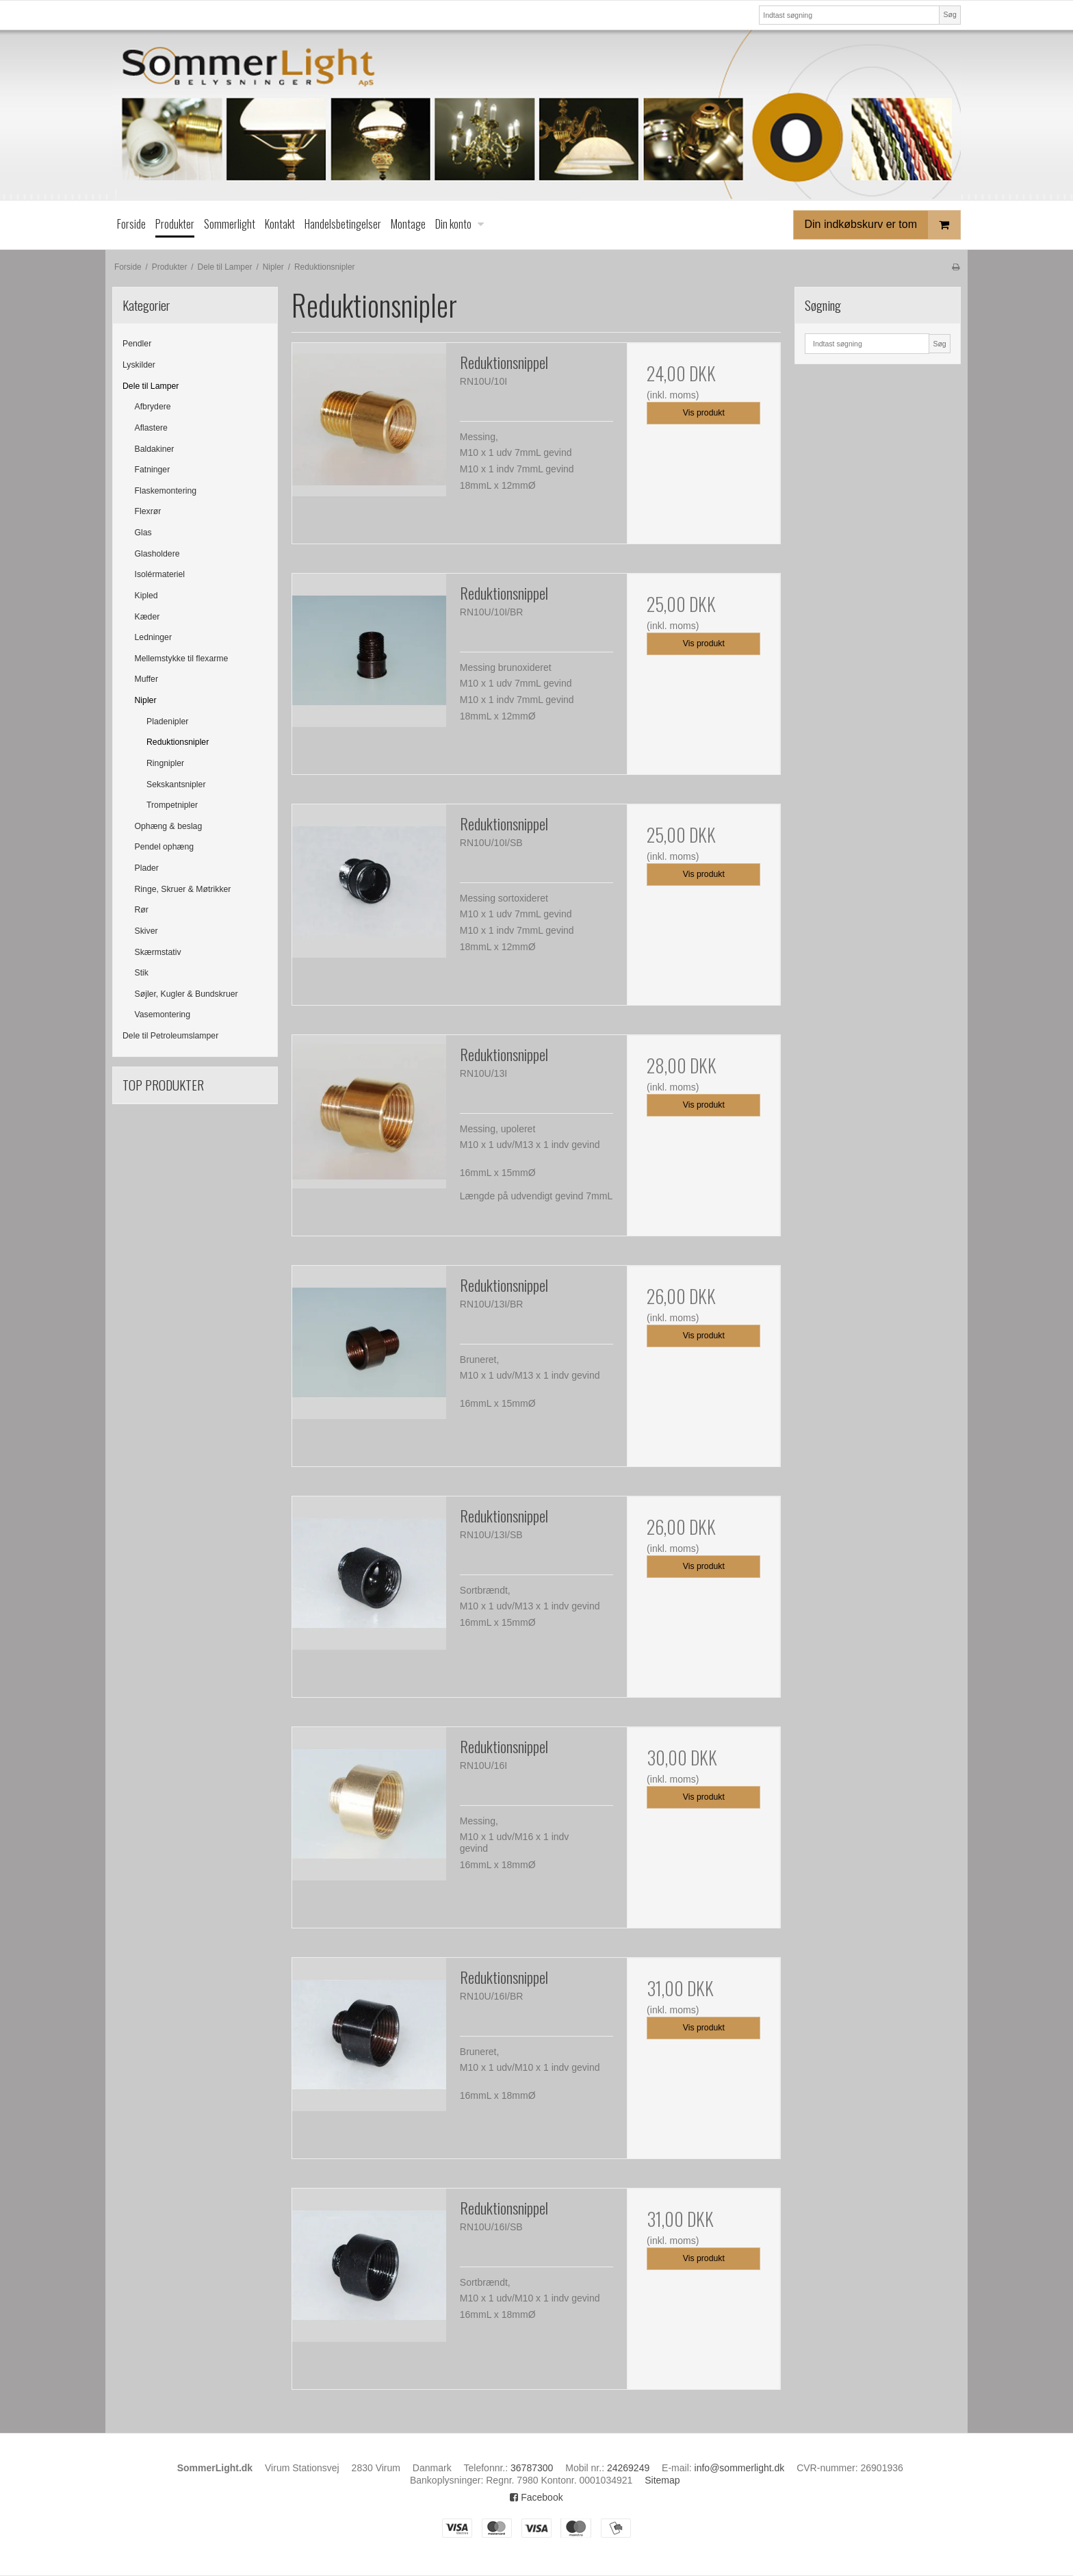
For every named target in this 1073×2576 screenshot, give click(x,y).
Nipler (146, 700)
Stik (141, 973)
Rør (141, 910)
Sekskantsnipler (175, 784)
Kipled (146, 595)
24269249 (628, 2467)
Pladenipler (167, 721)
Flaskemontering (166, 491)
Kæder (147, 617)
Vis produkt (704, 413)
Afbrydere (153, 406)
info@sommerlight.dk (740, 2467)
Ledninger (153, 637)
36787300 (531, 2467)
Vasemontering (163, 1014)
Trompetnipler (172, 805)
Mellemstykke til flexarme (182, 658)
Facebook (536, 2497)
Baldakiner (154, 449)
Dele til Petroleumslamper (170, 1036)
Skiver (146, 931)
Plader (147, 868)
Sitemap (662, 2480)
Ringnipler (165, 763)
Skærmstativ (158, 952)
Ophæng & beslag (169, 826)
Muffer (147, 679)
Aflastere (151, 428)
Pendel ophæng (164, 847)
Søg (949, 14)
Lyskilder (138, 365)
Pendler (136, 343)
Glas (143, 532)
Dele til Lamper (150, 386)
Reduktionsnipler (177, 742)
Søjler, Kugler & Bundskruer (186, 994)
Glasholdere (157, 554)
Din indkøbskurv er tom (883, 225)
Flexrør (148, 511)
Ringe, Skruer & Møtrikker (183, 889)
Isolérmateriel (160, 574)
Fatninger (152, 469)
